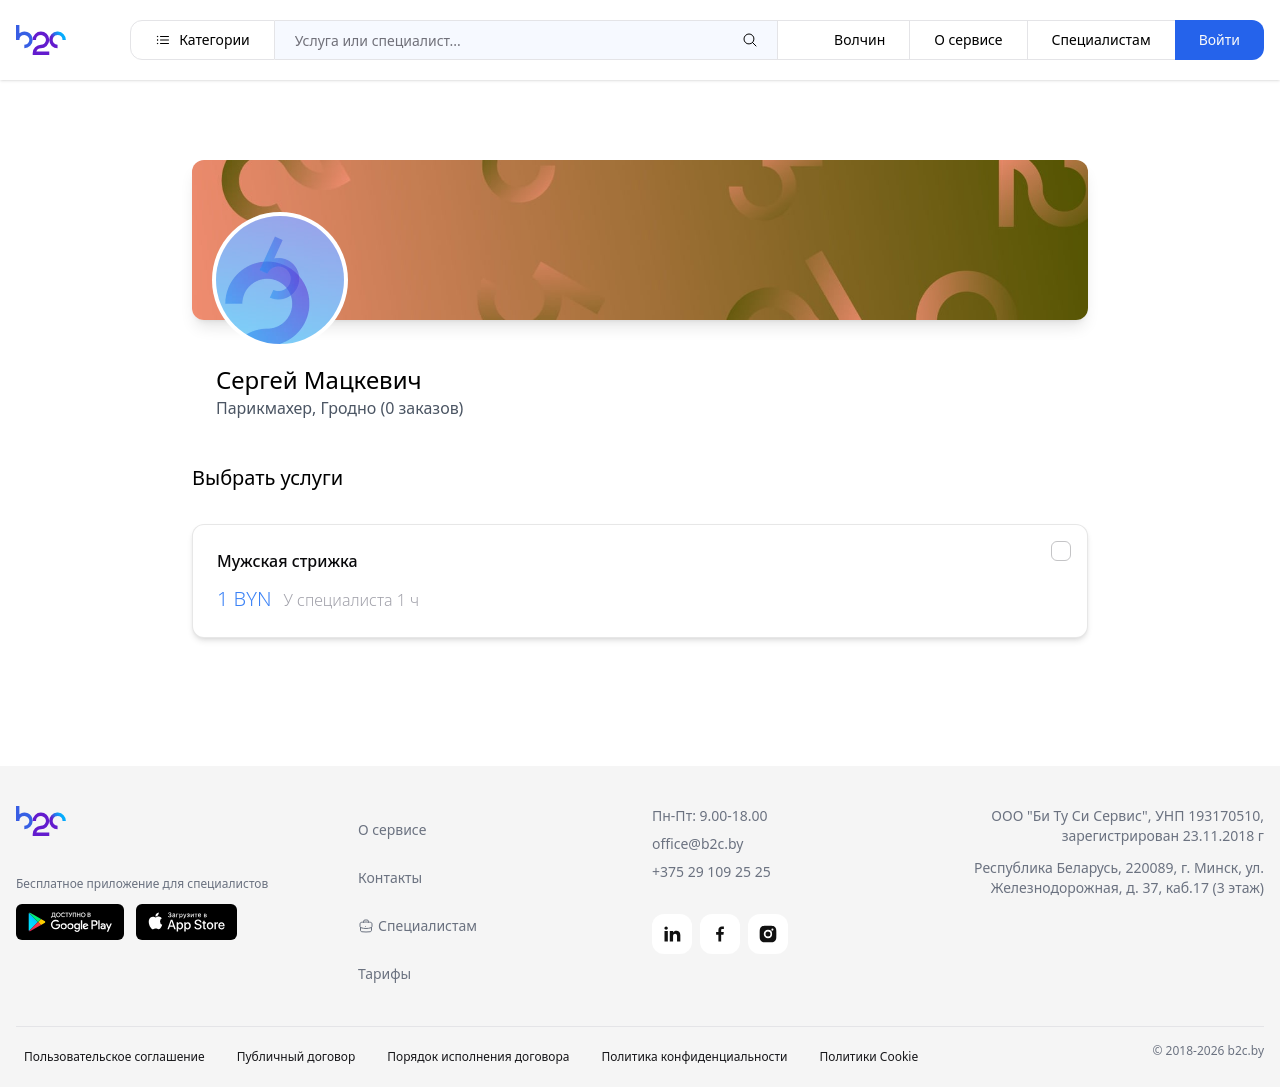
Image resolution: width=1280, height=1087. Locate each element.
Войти (1219, 39)
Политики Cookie (868, 1056)
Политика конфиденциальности (694, 1056)
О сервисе (968, 39)
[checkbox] (1061, 551)
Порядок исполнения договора (478, 1056)
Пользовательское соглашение (114, 1056)
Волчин (843, 40)
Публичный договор (296, 1056)
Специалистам (1101, 39)
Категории (202, 39)
